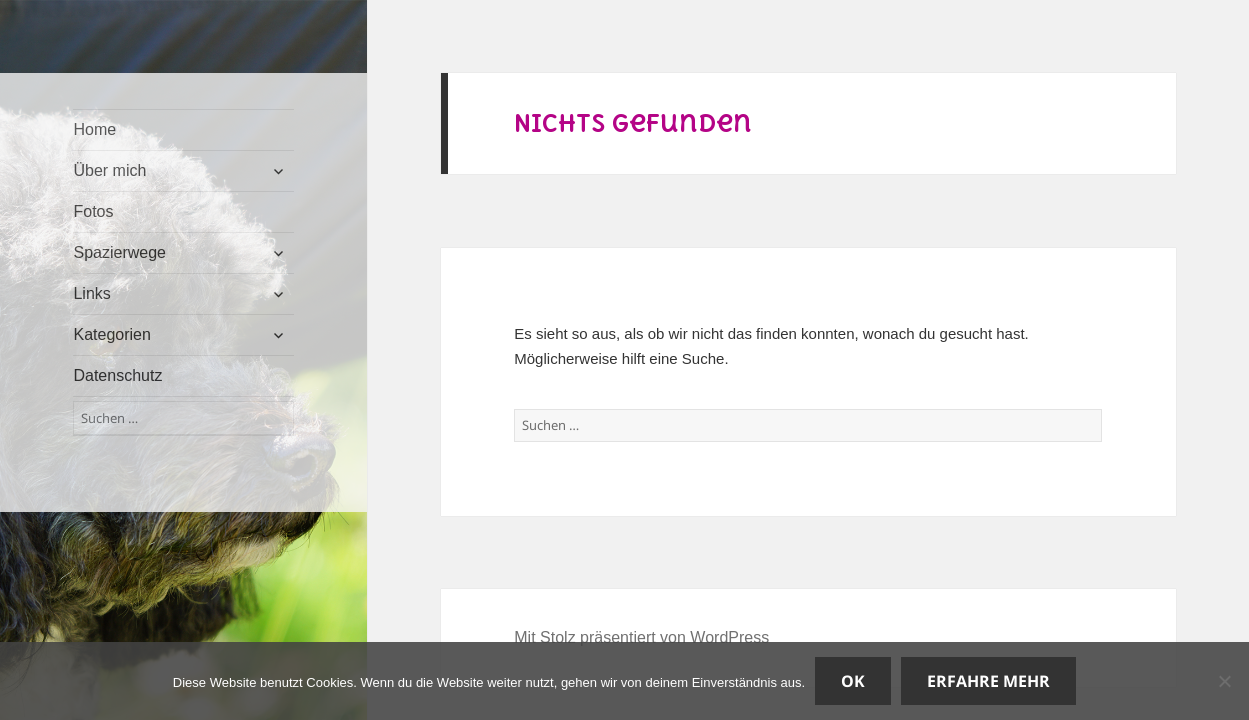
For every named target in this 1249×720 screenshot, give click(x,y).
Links (91, 293)
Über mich (109, 170)
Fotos (93, 211)
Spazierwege (119, 252)
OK (853, 681)
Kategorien (111, 334)
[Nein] (1224, 681)
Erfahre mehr (988, 681)
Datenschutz (117, 375)
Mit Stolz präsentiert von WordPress (641, 637)
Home (94, 129)
